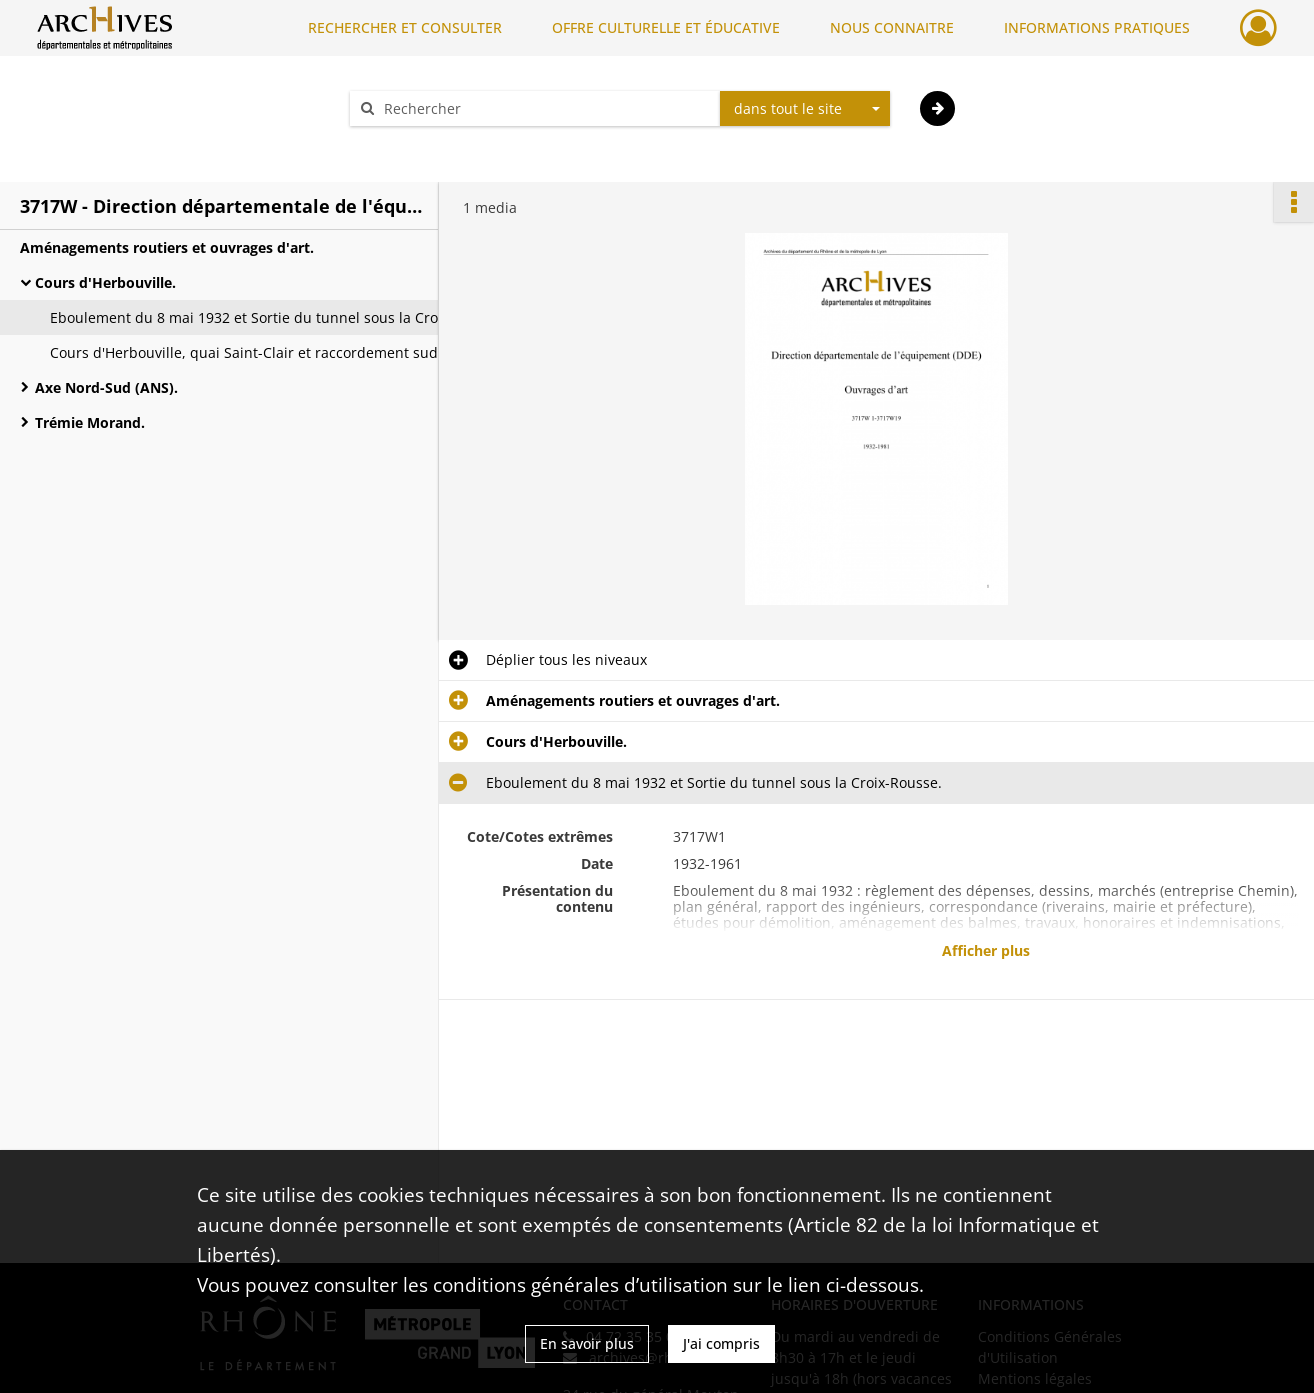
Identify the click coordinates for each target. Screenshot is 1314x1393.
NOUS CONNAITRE (892, 27)
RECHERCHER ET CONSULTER (405, 27)
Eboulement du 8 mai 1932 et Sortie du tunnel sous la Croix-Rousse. (250, 317)
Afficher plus (986, 950)
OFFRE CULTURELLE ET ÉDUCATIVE (666, 27)
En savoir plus (587, 1343)
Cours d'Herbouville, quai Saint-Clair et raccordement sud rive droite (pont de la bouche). (250, 352)
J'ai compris (721, 1343)
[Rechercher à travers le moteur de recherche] (545, 108)
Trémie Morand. (90, 422)
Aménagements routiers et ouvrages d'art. (167, 247)
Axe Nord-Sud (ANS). (106, 387)
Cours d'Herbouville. (105, 282)
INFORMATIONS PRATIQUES (1097, 27)
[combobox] (805, 109)
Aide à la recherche (427, 143)
